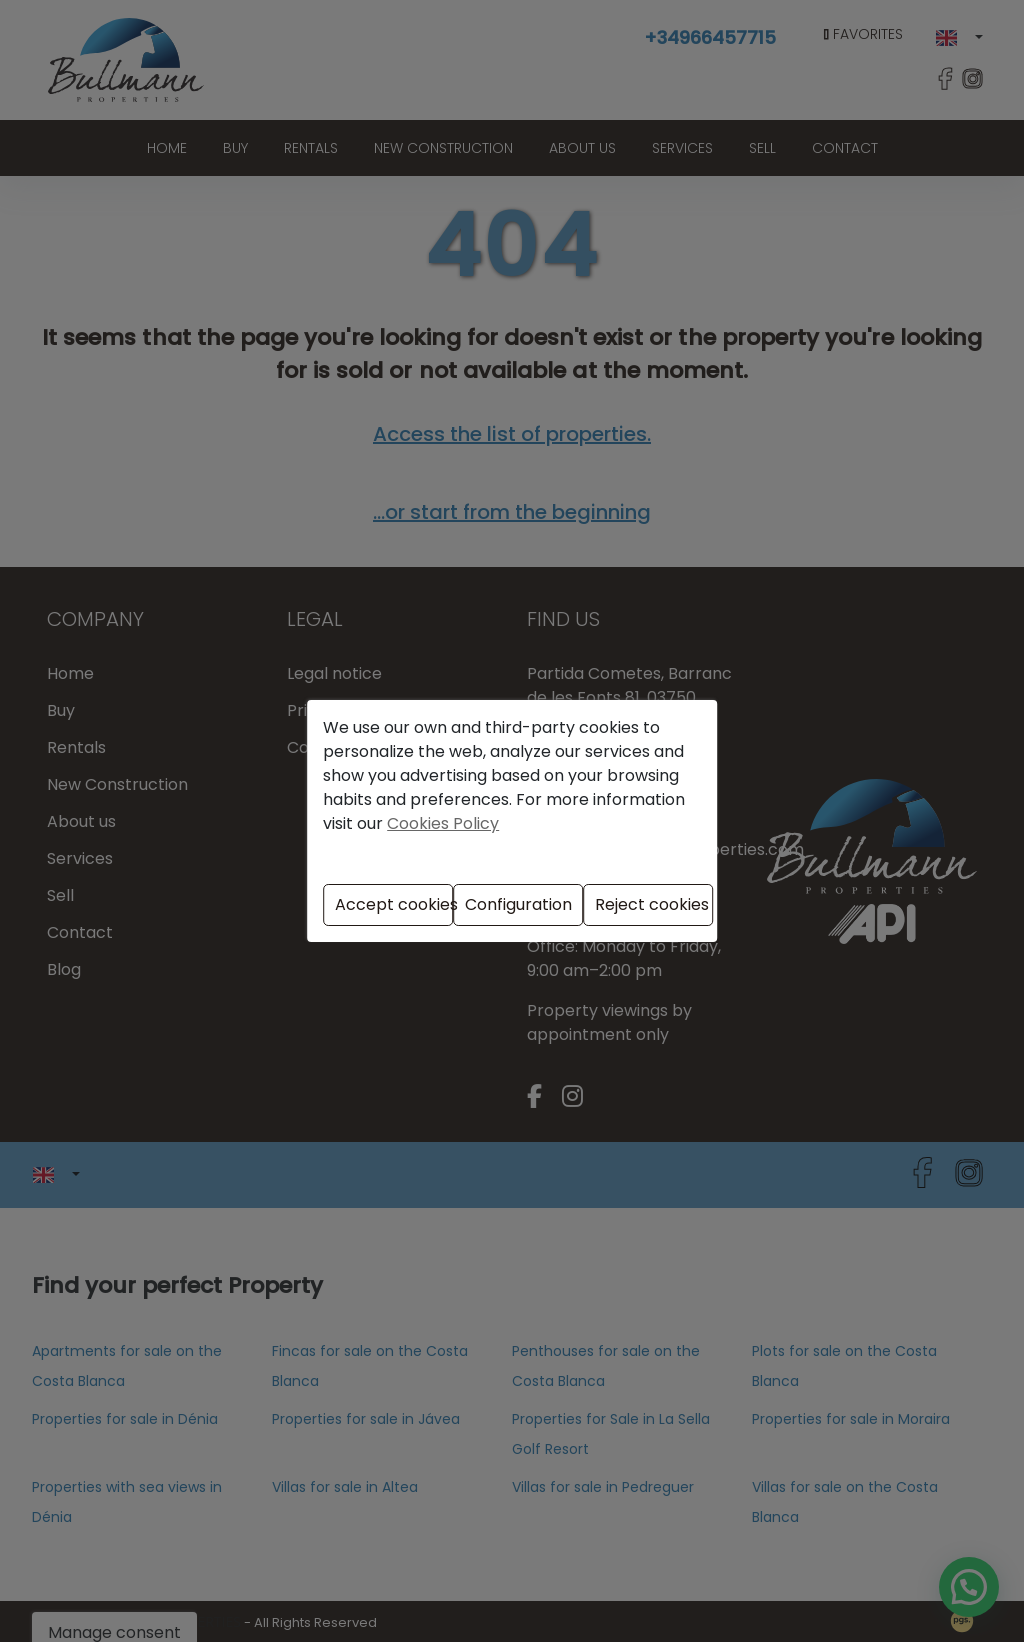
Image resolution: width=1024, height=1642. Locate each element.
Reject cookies (652, 904)
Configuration (518, 904)
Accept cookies (394, 904)
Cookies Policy (443, 823)
